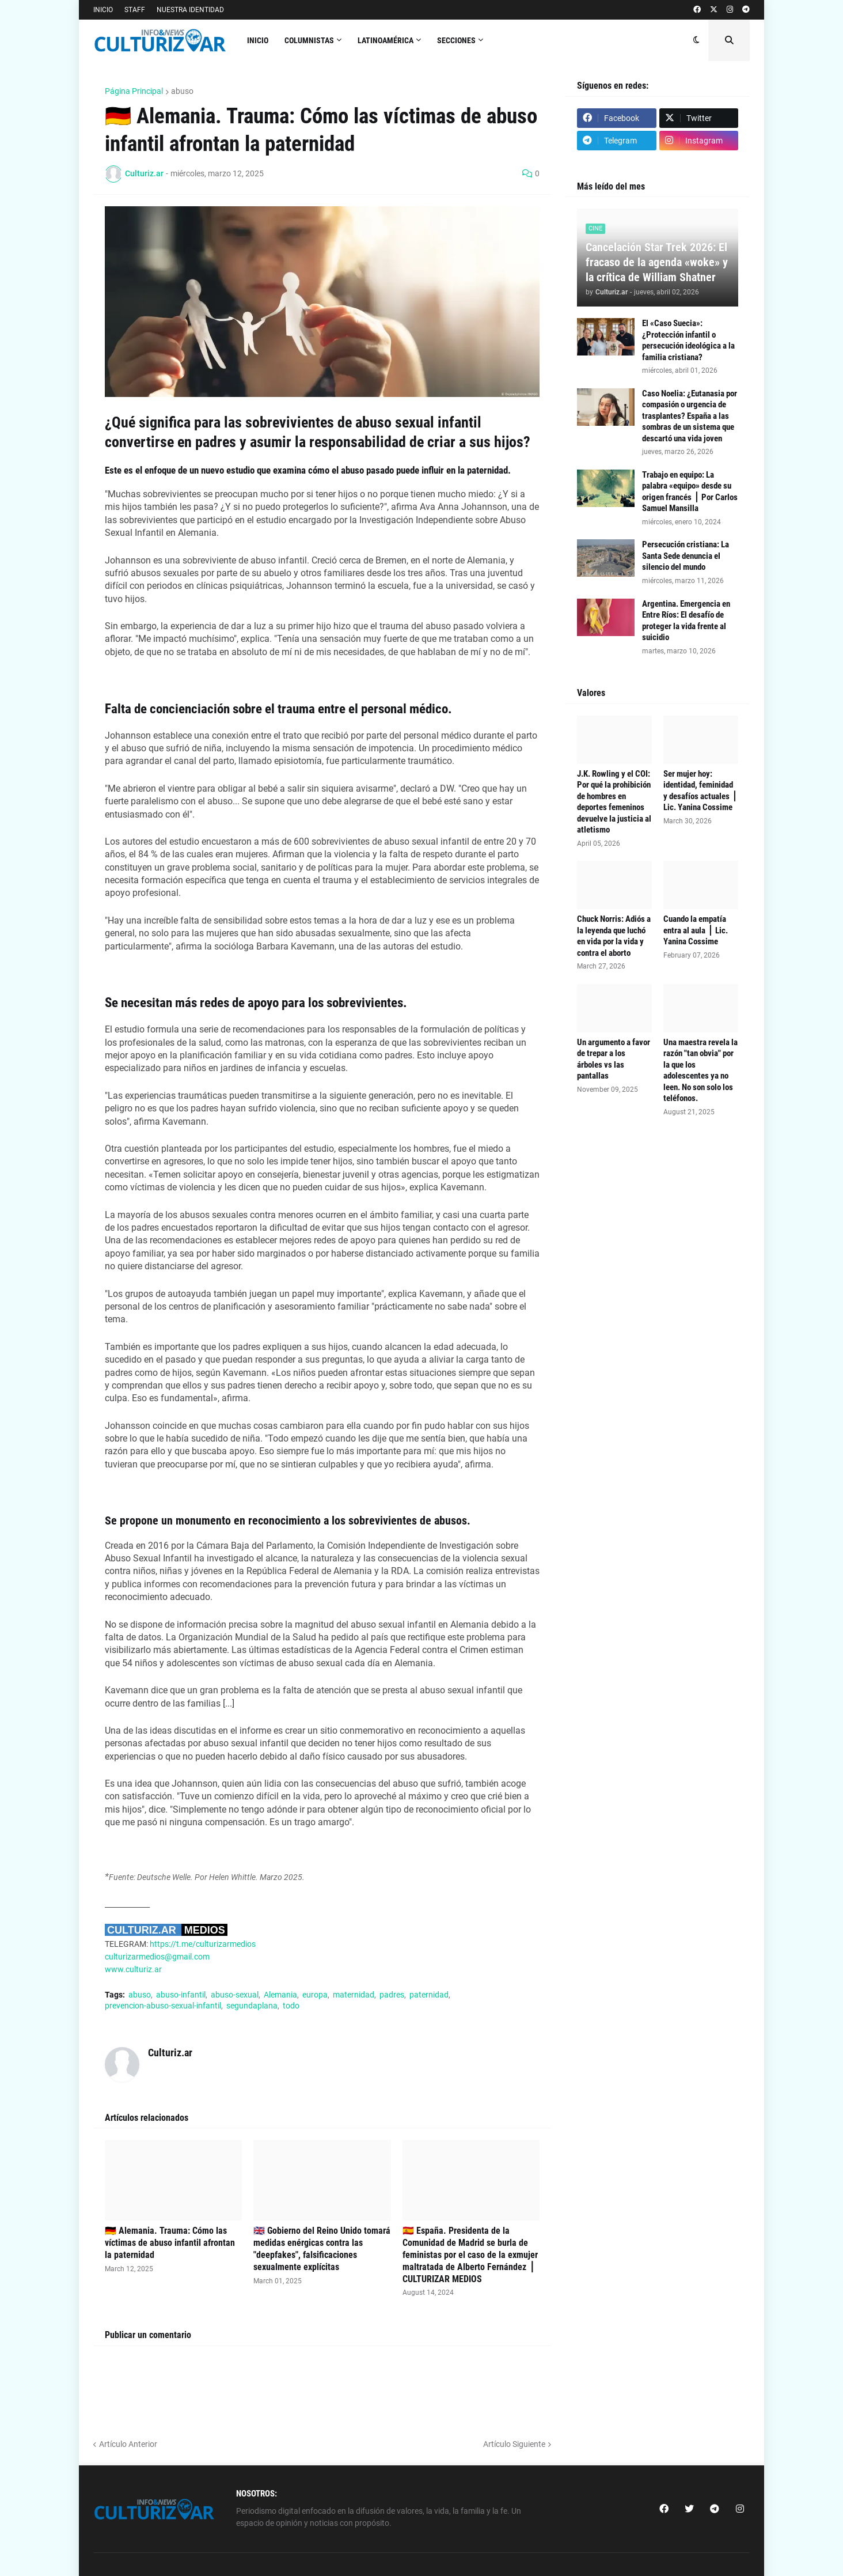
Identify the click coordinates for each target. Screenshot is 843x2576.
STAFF (134, 10)
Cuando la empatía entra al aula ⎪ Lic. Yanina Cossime (695, 930)
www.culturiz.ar (133, 1969)
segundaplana (252, 2006)
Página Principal (134, 91)
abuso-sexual (235, 1995)
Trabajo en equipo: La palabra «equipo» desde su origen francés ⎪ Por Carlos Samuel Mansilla (690, 492)
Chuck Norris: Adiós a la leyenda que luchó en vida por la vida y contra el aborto (614, 936)
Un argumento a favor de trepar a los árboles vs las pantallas (613, 1059)
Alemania (280, 1995)
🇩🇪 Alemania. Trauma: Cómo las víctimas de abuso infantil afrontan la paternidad (170, 2242)
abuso (182, 91)
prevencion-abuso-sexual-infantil (163, 2006)
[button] (696, 40)
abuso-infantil (181, 1995)
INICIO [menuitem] (257, 40)
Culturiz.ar (170, 2053)
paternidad (429, 1995)
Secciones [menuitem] (456, 40)
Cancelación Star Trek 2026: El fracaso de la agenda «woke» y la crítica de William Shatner (657, 262)
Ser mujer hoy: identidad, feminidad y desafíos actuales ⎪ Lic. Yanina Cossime (700, 791)
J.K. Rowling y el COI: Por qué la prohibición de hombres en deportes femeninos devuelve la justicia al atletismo (614, 802)
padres (391, 1995)
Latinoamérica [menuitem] (385, 40)
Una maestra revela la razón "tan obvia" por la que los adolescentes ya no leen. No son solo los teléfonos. (700, 1070)
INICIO (103, 10)
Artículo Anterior (128, 2444)
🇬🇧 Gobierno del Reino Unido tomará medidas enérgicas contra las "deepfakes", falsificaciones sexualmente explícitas (321, 2248)
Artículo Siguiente (514, 2444)
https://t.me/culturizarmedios (203, 1944)
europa (315, 1995)
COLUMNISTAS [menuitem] (309, 40)
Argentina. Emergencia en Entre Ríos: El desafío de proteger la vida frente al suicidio (686, 621)
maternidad (353, 1995)
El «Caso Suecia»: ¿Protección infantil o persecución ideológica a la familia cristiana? (688, 340)
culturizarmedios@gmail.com (157, 1956)
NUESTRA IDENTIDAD (190, 10)
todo (291, 2006)
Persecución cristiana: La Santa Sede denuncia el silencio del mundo (685, 555)
